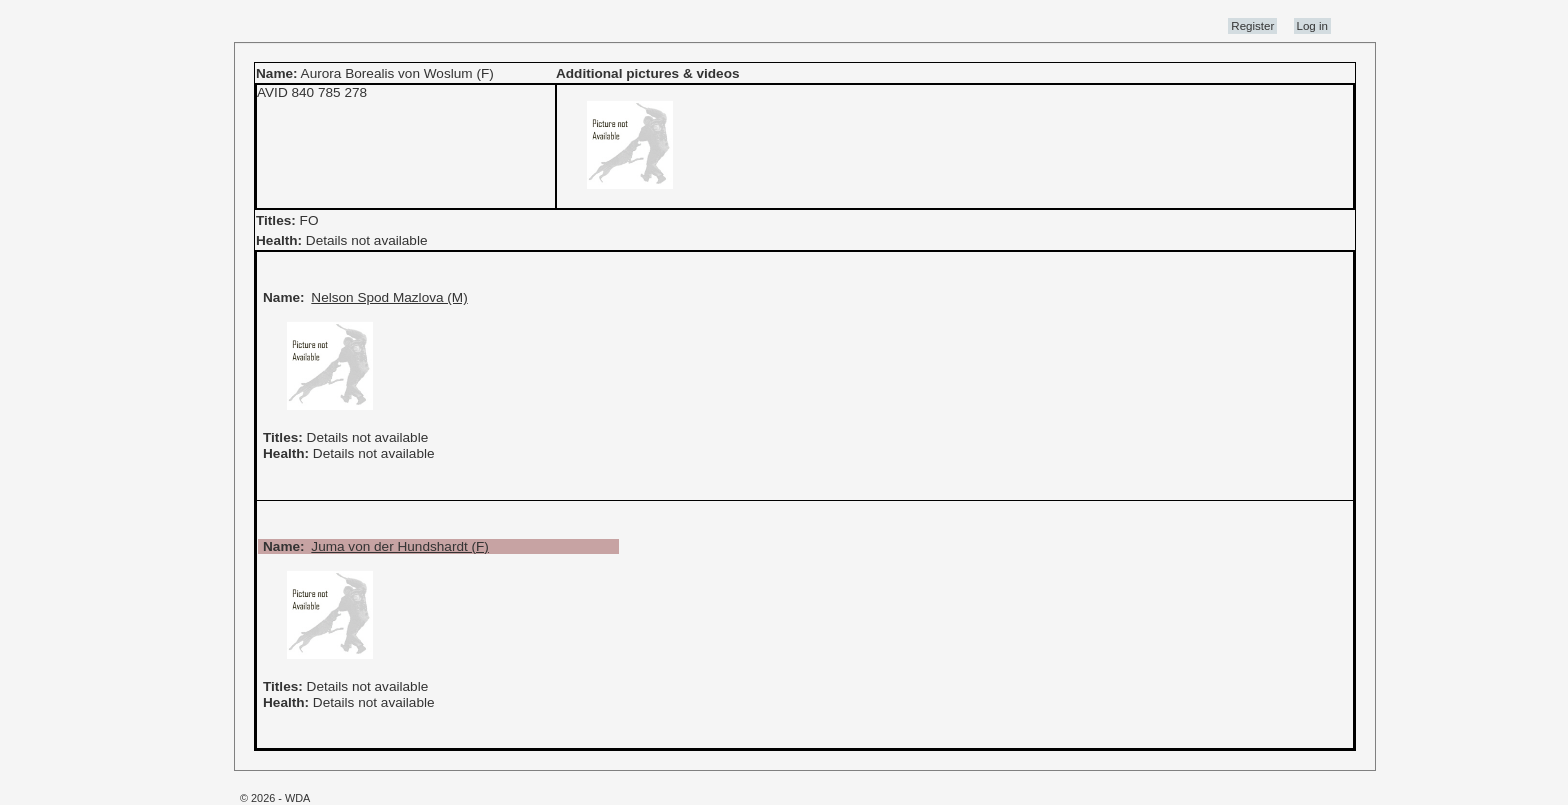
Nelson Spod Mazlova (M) (389, 297)
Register (1252, 26)
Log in (1312, 26)
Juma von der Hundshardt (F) (400, 546)
